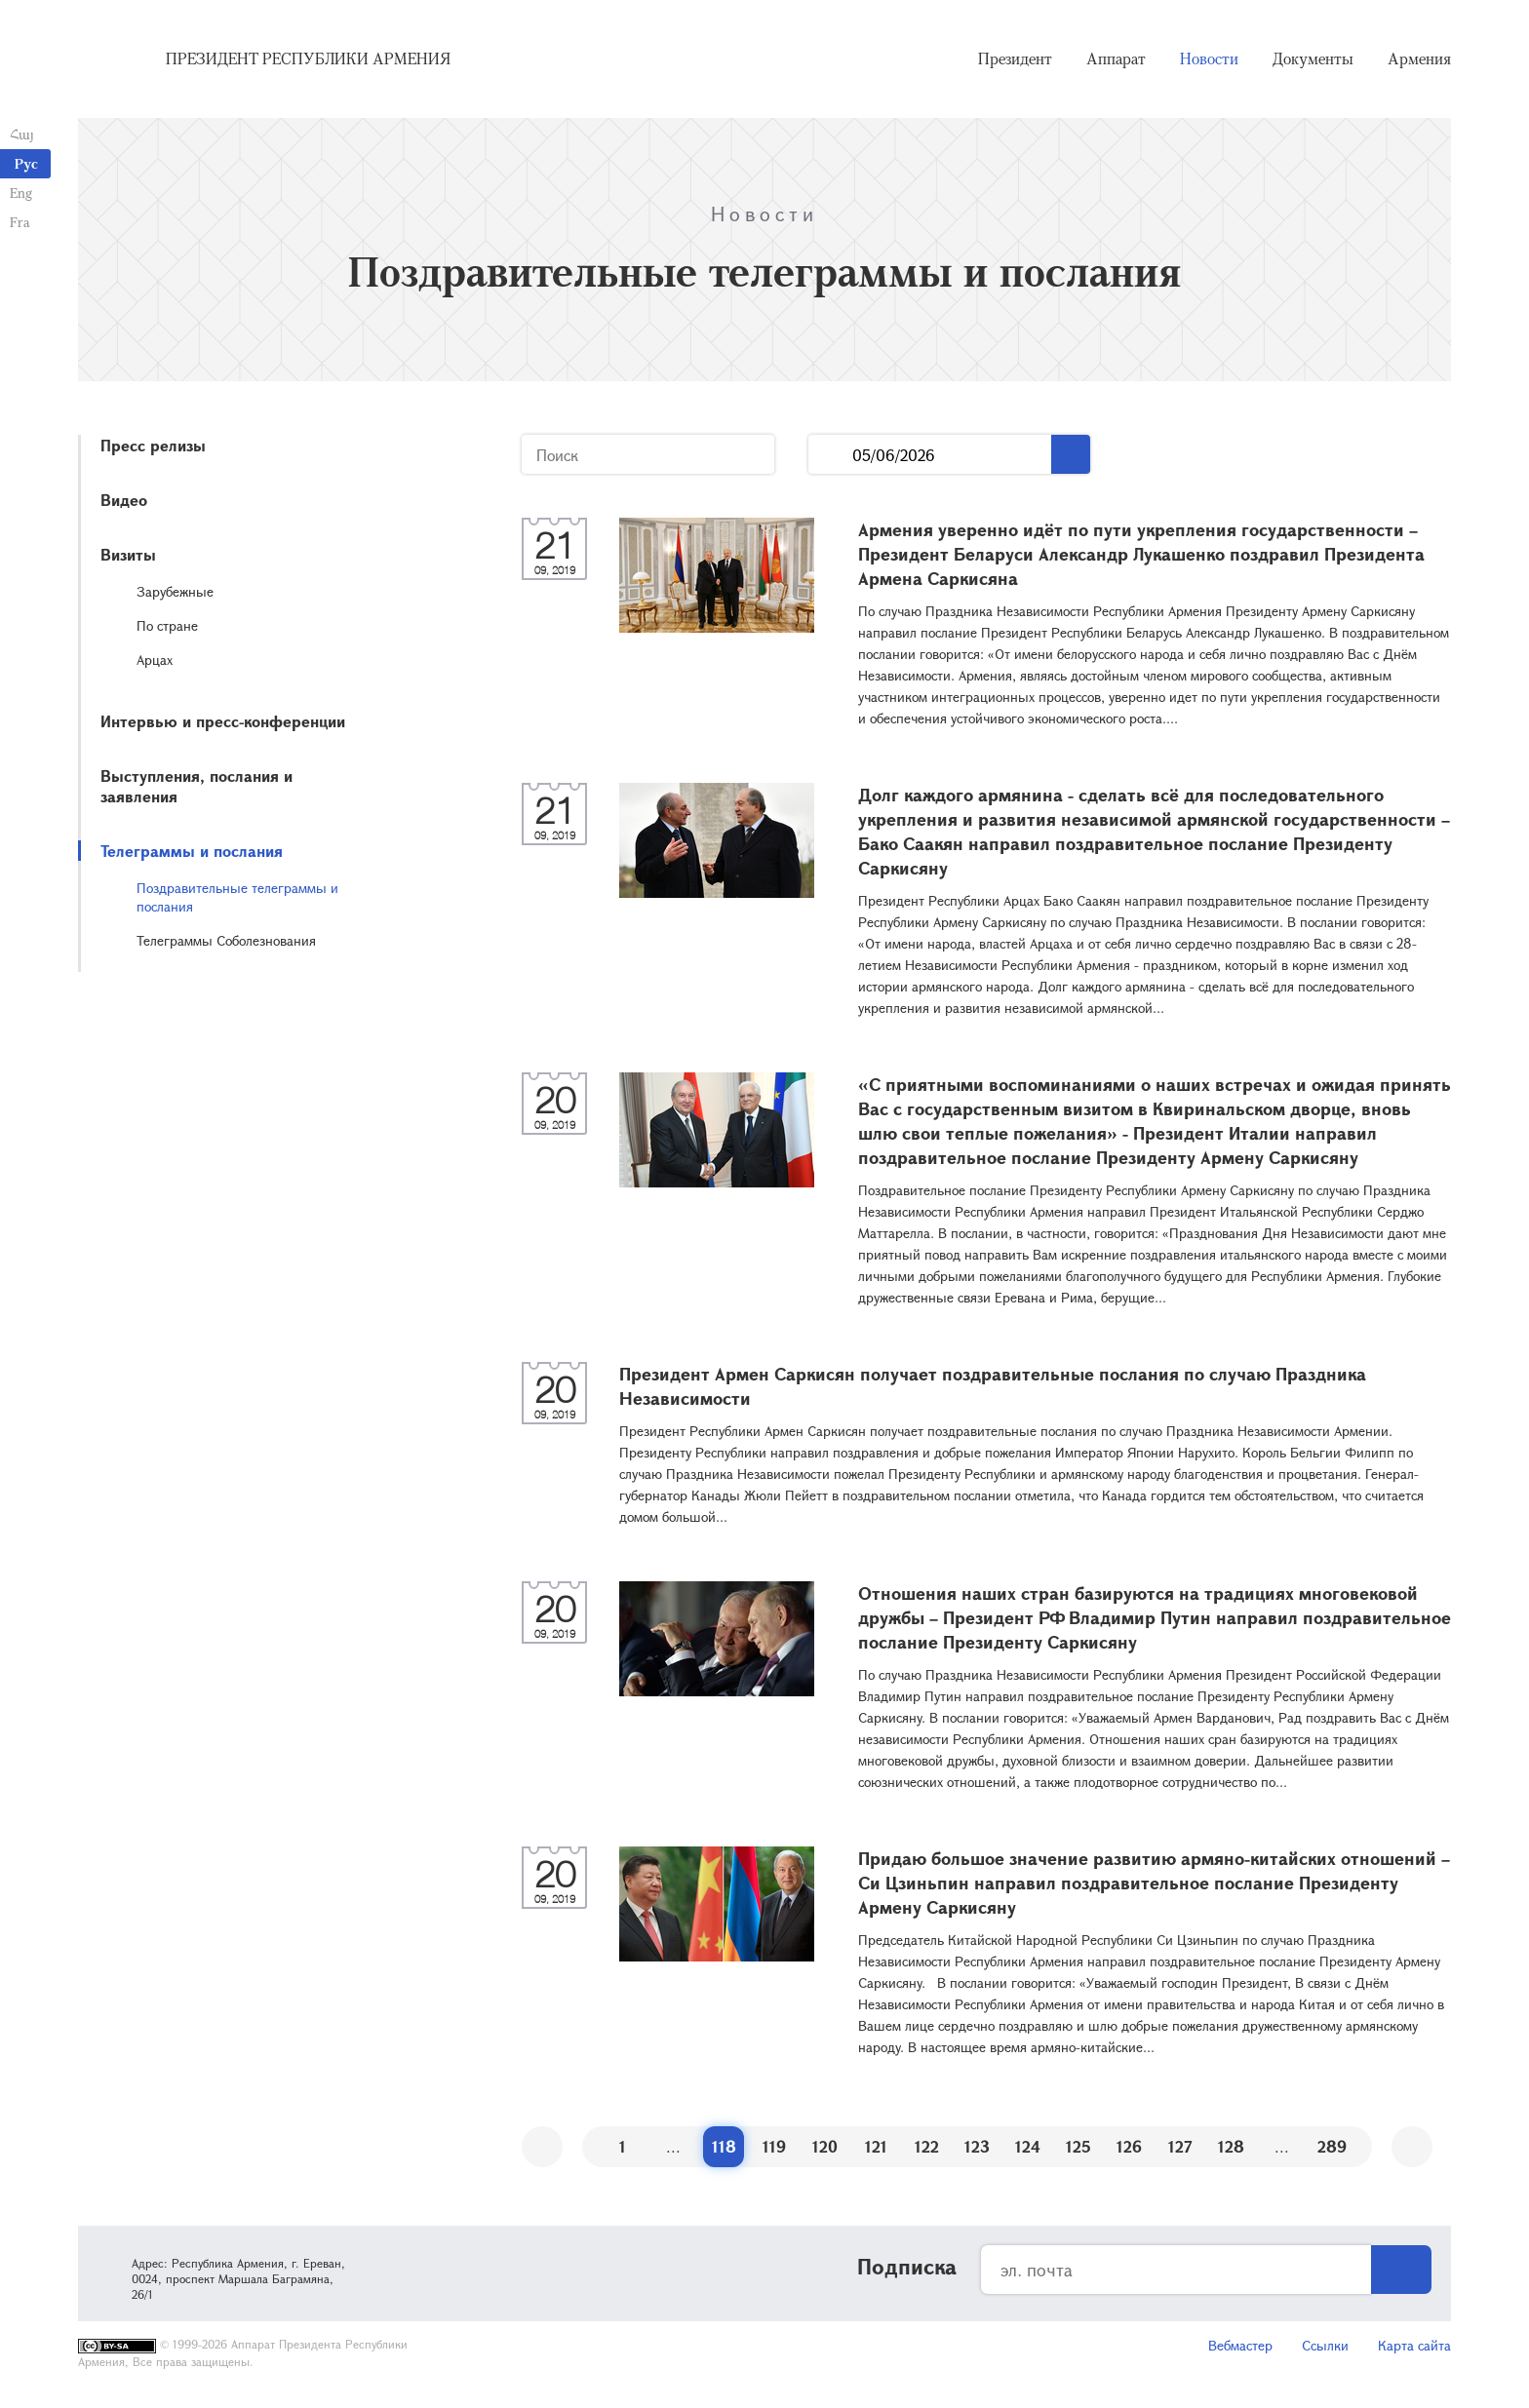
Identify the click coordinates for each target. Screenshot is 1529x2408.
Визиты (128, 554)
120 (825, 2146)
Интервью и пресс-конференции (222, 721)
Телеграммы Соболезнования (226, 940)
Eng (21, 192)
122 (927, 2146)
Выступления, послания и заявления (196, 785)
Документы (1313, 58)
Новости (1209, 58)
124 (1027, 2146)
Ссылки (1325, 2345)
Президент (1015, 58)
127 (1180, 2146)
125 (1078, 2146)
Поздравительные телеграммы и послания (237, 896)
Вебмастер (1240, 2345)
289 (1332, 2146)
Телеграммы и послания (191, 850)
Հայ (22, 134)
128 (1231, 2146)
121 (876, 2146)
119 (774, 2146)
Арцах (155, 659)
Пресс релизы (153, 445)
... (830, 455)
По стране (167, 625)
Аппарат (1116, 58)
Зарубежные (175, 591)
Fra (20, 222)
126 (1129, 2146)
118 (724, 2146)
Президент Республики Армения (308, 58)
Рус (26, 163)
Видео (123, 499)
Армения (1419, 58)
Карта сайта (1414, 2345)
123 (977, 2146)
